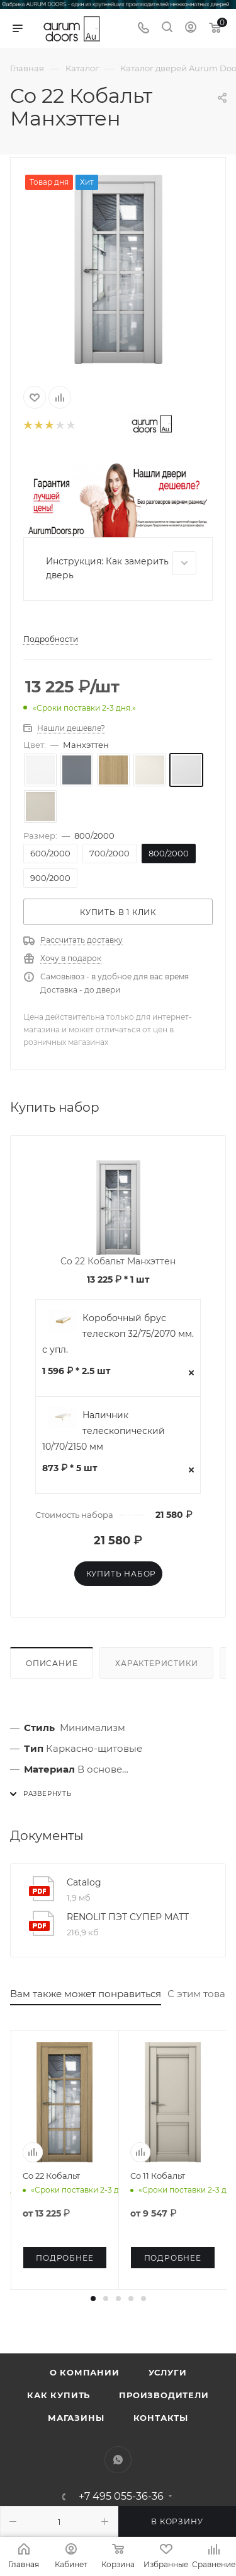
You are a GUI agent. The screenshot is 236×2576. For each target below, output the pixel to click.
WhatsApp (118, 2459)
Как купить (58, 2395)
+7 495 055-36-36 (121, 2496)
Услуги (168, 2372)
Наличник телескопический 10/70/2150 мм (103, 1430)
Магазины (76, 2418)
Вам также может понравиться (85, 1994)
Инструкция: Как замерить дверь (121, 565)
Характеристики (156, 1663)
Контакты (160, 2418)
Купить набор (121, 1573)
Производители (163, 2395)
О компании (85, 2372)
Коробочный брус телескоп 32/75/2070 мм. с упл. (118, 1333)
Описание (51, 1663)
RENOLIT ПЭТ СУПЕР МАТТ (128, 1917)
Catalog (84, 1882)
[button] (93, 2298)
